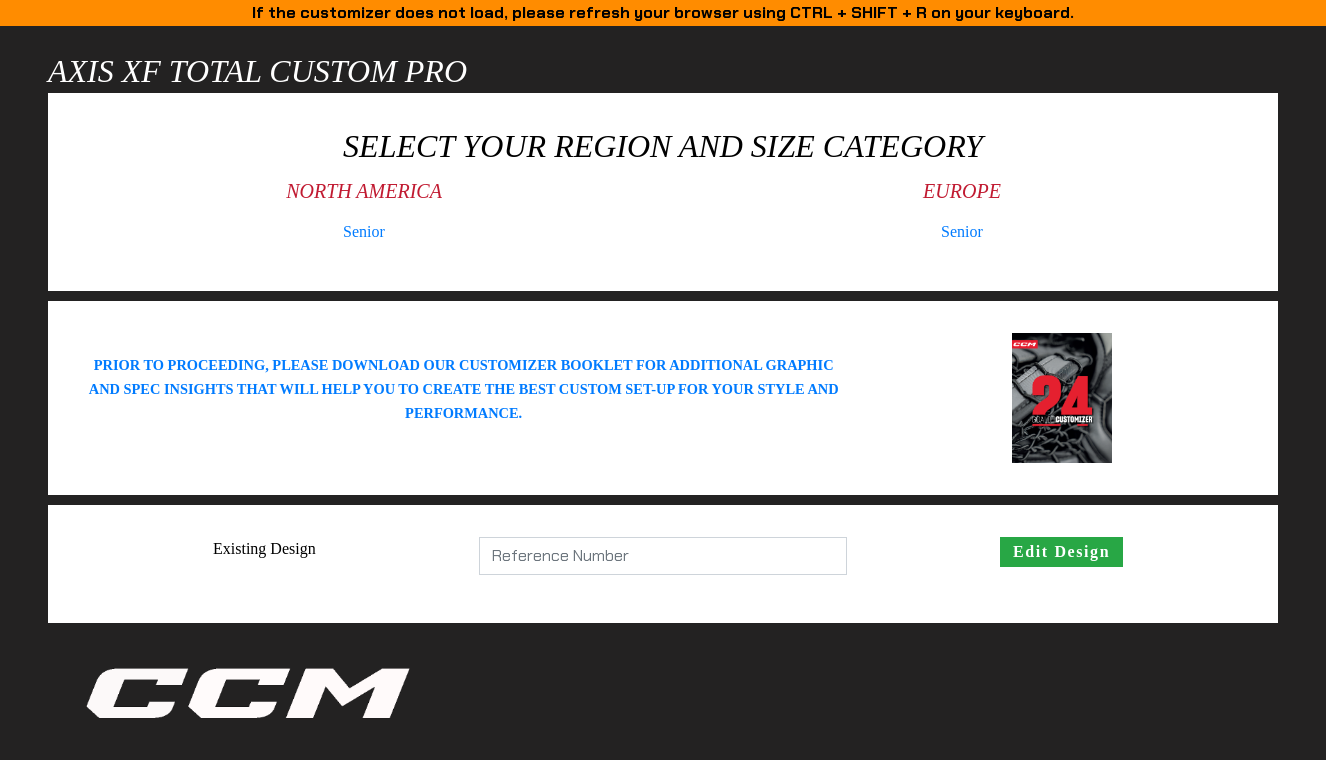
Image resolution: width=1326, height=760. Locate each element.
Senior (364, 231)
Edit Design (1061, 551)
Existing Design (264, 548)
